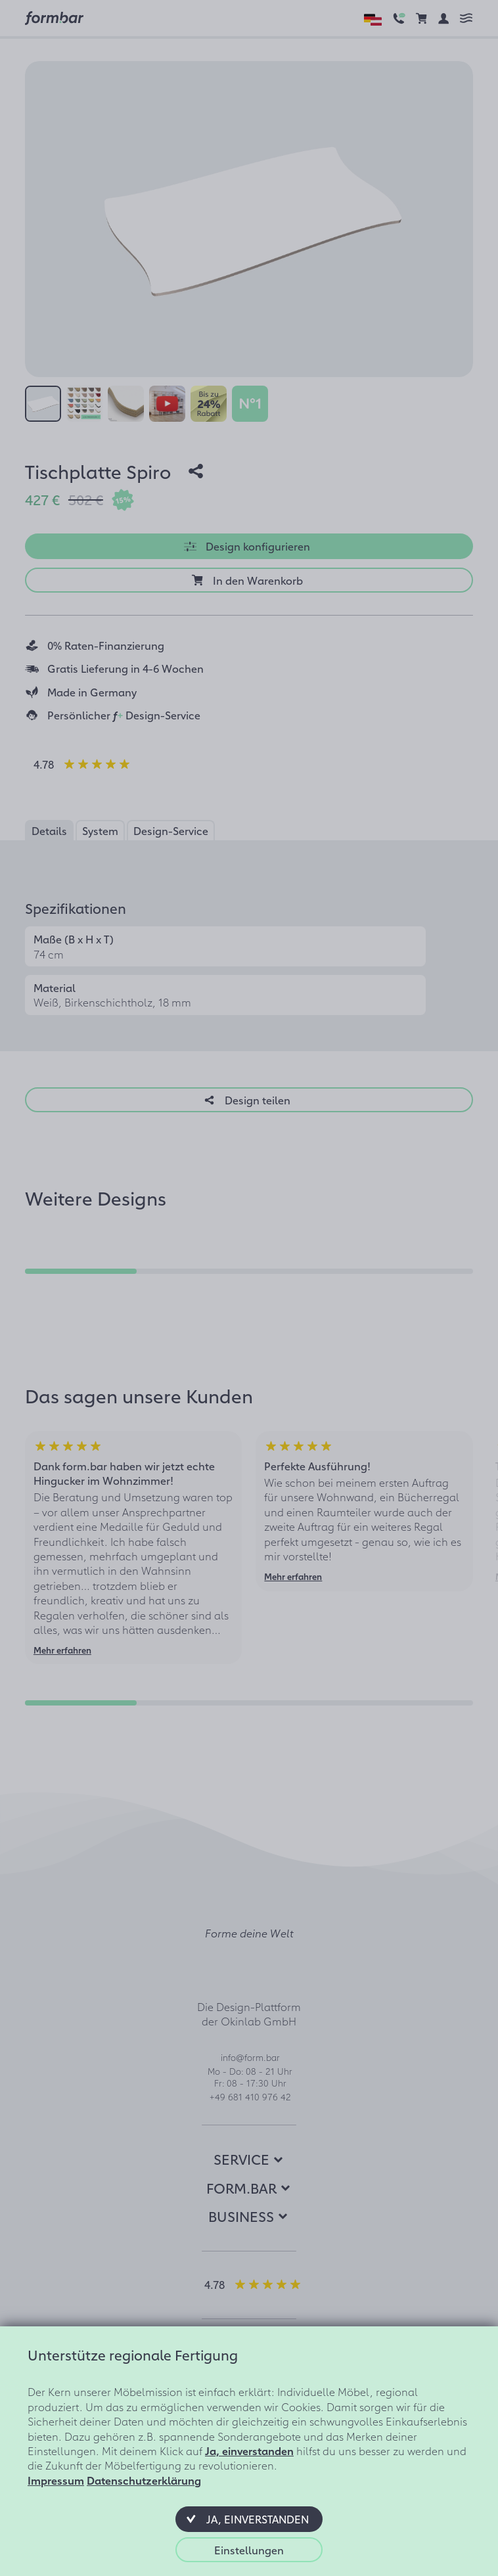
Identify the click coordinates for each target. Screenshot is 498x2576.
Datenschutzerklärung (144, 2480)
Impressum (56, 2480)
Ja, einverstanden (249, 2450)
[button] (249, 2518)
